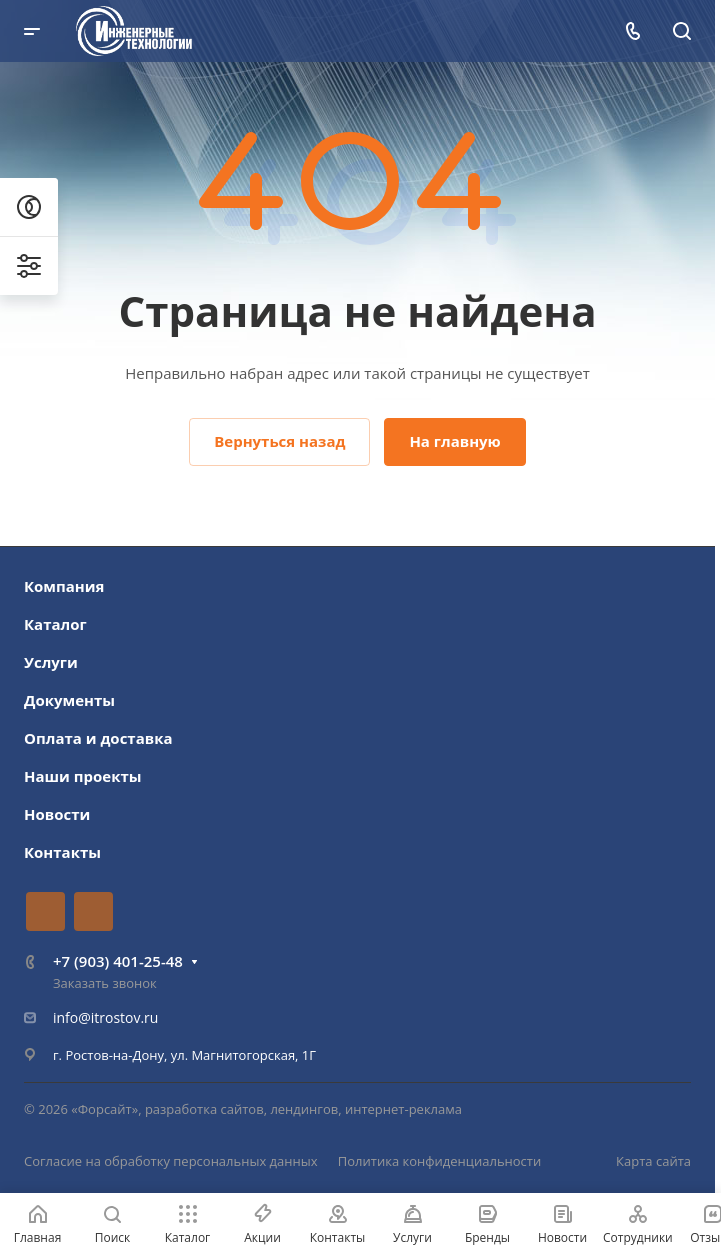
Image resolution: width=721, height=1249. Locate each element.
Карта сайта (653, 1161)
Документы (69, 700)
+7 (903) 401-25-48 (118, 961)
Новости (57, 814)
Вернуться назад (279, 441)
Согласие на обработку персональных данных (171, 1161)
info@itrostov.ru (105, 1017)
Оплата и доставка (98, 738)
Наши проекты (83, 776)
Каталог (55, 624)
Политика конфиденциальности (439, 1161)
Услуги (51, 662)
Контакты (62, 852)
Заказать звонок (105, 983)
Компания (64, 586)
